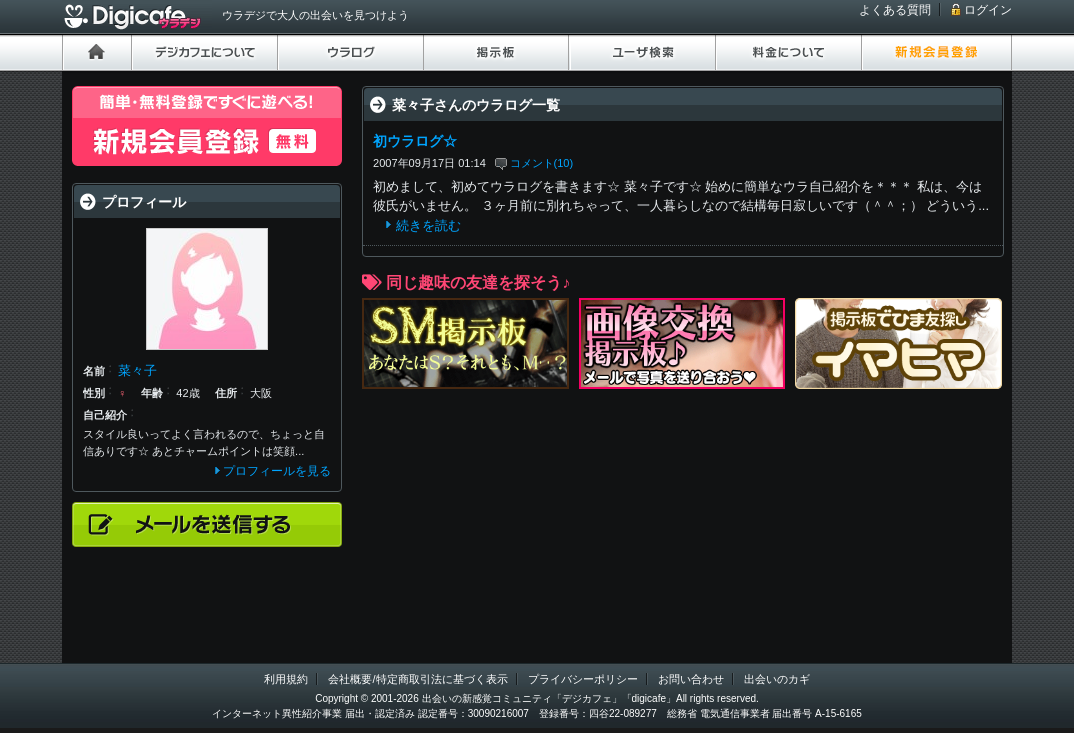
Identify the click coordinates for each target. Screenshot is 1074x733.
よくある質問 (895, 10)
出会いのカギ (777, 679)
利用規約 (286, 679)
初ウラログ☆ (415, 141)
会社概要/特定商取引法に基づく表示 (417, 679)
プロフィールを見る (277, 471)
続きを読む (428, 225)
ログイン (988, 10)
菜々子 (137, 370)
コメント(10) (542, 163)
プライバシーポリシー (583, 679)
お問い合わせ (691, 679)
